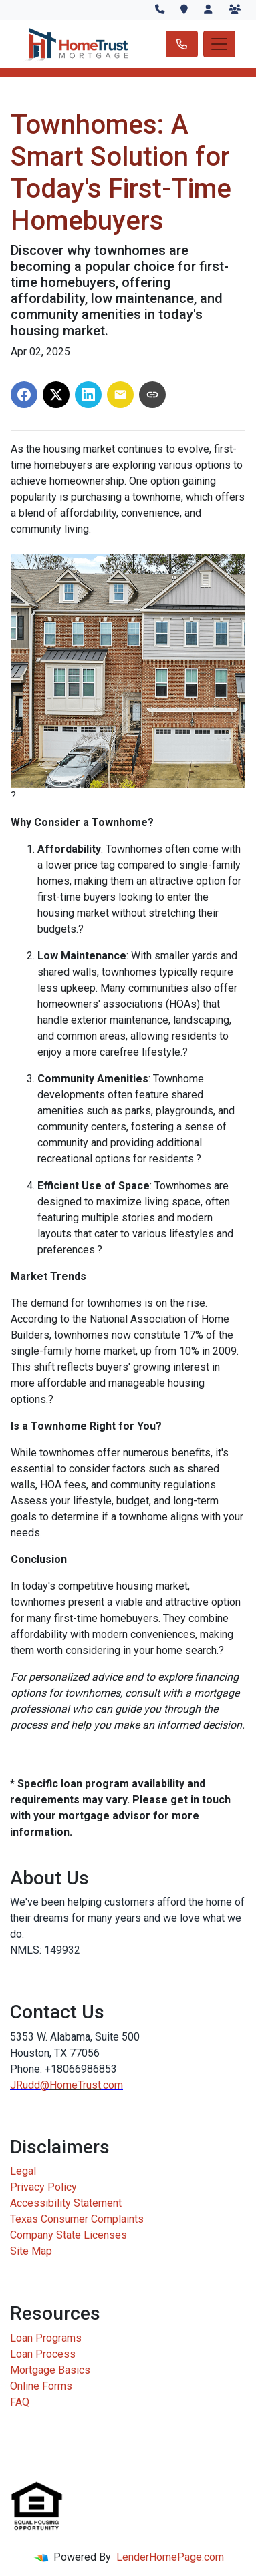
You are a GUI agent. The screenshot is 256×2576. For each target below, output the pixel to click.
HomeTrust (75, 2085)
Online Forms (41, 2386)
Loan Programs (46, 2338)
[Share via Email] (120, 394)
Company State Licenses (68, 2235)
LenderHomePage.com (170, 2557)
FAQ (19, 2402)
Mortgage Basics (50, 2370)
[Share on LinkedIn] (88, 394)
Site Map (31, 2251)
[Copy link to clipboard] (152, 394)
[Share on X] (56, 394)
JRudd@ (29, 2085)
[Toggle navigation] (219, 44)
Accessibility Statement (66, 2203)
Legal (23, 2171)
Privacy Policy (43, 2187)
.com (112, 2085)
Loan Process (43, 2354)
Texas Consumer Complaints (77, 2219)
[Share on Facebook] (24, 394)
